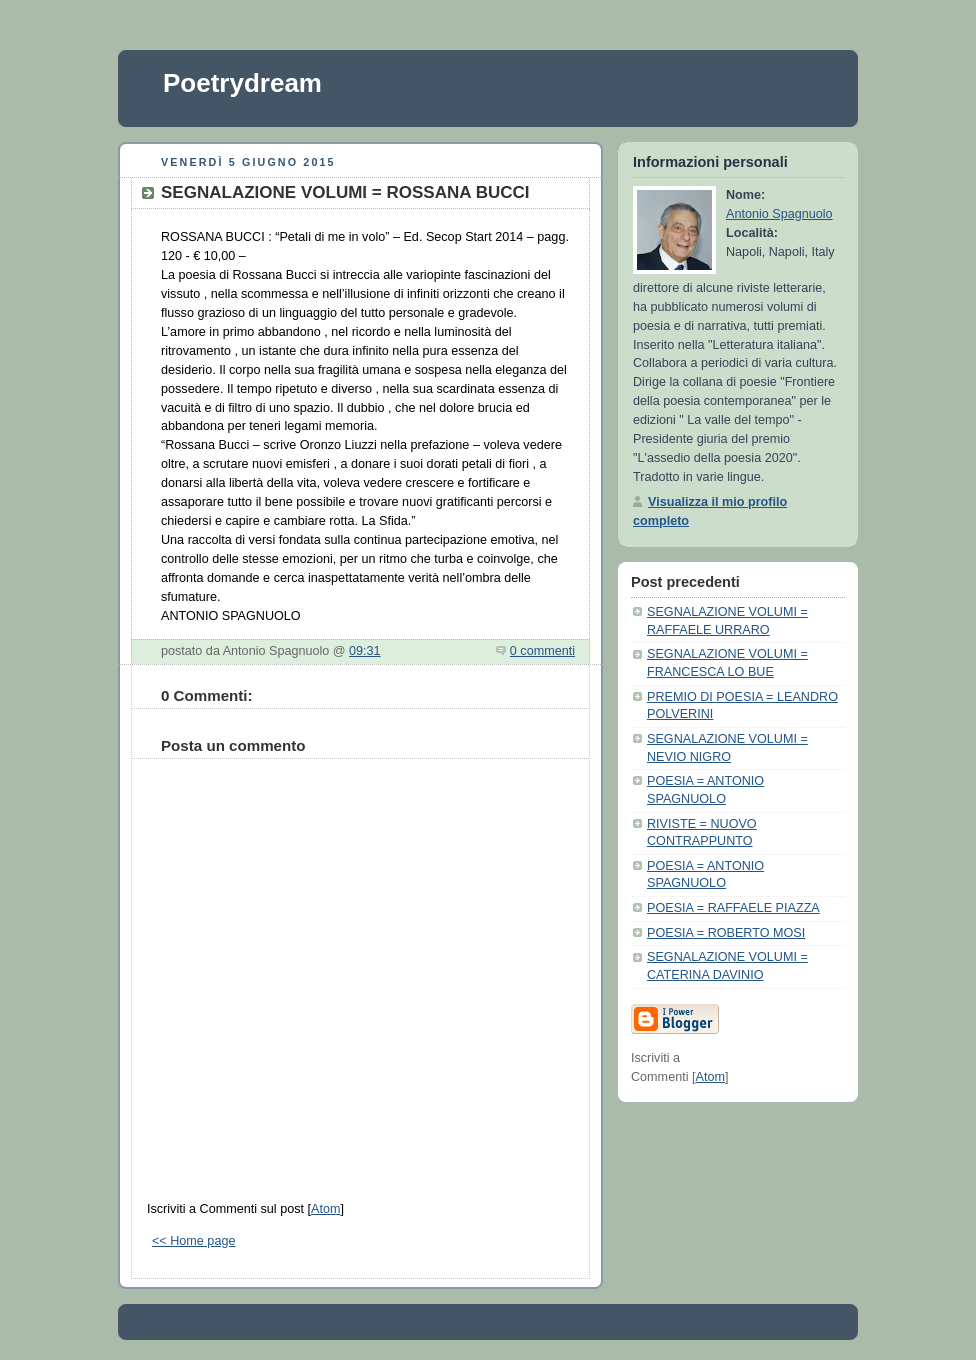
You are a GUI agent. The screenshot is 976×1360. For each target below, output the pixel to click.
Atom (325, 1209)
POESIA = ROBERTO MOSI (726, 933)
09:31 (365, 651)
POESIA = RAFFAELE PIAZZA (733, 908)
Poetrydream (242, 83)
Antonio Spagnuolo (779, 214)
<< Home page (193, 1241)
